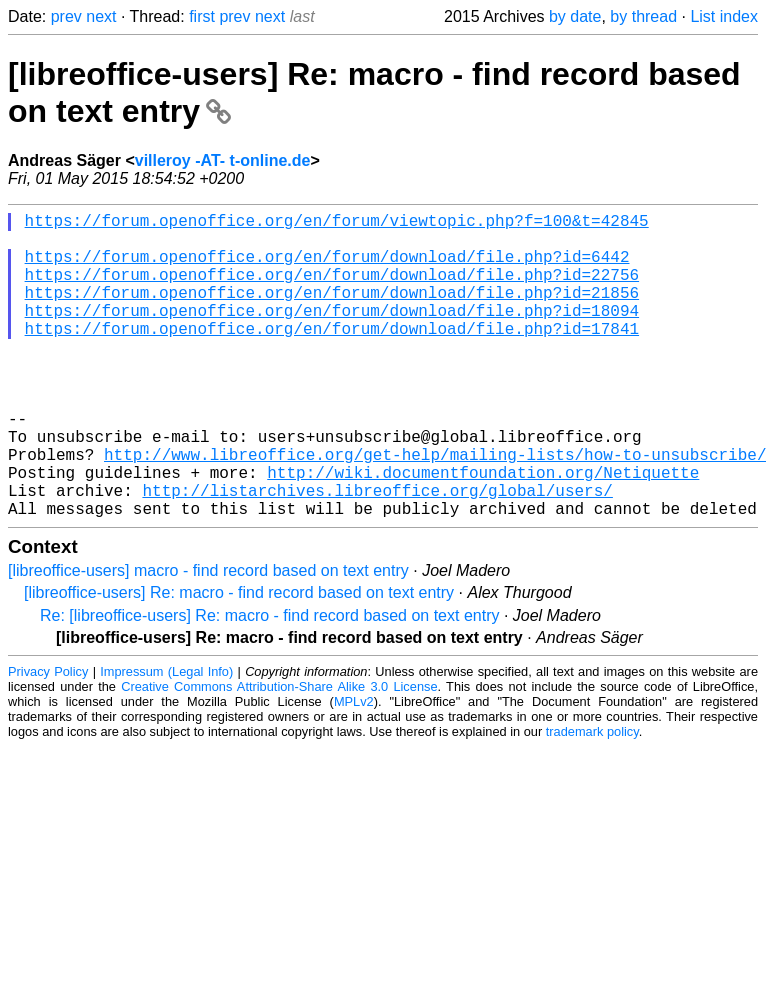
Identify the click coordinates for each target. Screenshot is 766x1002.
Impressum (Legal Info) (166, 739)
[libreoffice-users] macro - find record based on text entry (208, 638)
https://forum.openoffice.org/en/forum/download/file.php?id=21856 (332, 312)
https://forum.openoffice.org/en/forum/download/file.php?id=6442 (327, 268)
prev (66, 16)
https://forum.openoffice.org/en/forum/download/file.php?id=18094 (332, 334)
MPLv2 (354, 769)
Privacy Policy (48, 739)
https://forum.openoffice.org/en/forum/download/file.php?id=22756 (332, 290)
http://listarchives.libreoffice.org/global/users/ (377, 554)
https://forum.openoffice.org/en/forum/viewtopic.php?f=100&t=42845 (337, 224)
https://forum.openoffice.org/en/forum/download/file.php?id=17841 (332, 356)
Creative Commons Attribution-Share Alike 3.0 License (279, 754)
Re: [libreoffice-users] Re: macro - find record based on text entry (269, 683)
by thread (643, 16)
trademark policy (592, 799)
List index (724, 16)
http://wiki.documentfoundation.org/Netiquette (483, 532)
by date (575, 16)
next (101, 16)
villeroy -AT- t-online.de (223, 160)
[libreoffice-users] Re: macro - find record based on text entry (239, 660)
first (202, 16)
